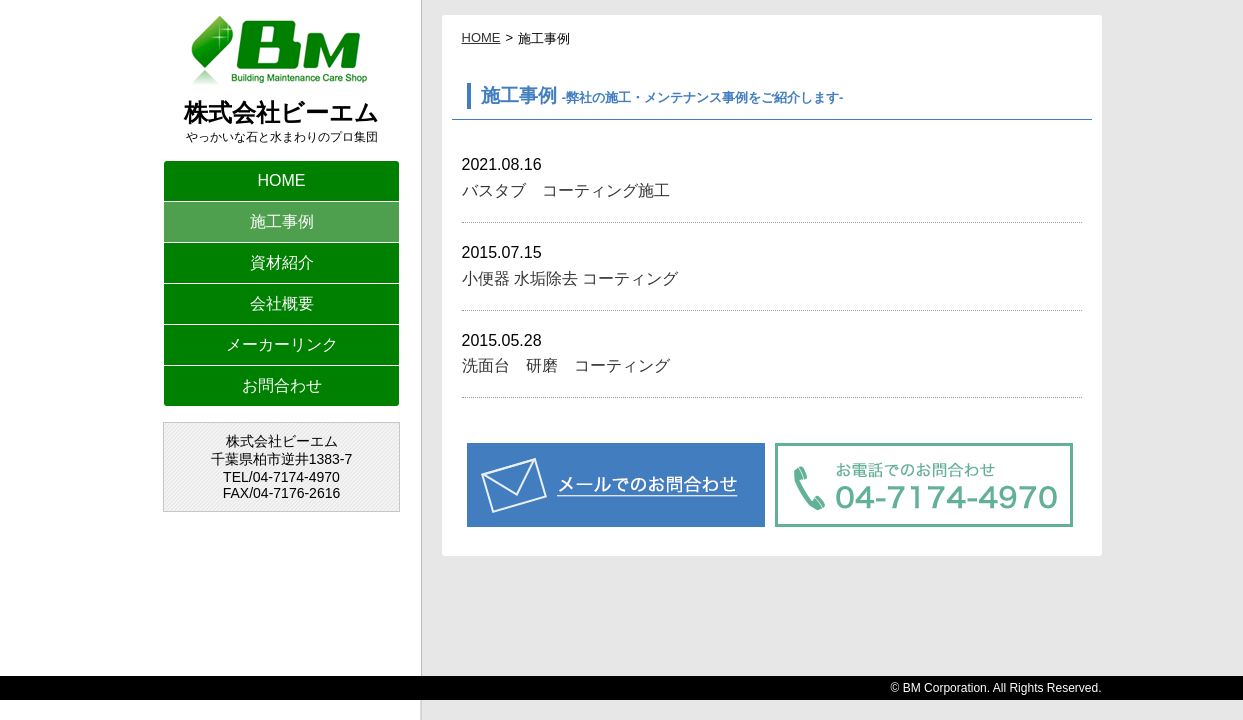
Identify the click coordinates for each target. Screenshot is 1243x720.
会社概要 (282, 303)
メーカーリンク (282, 344)
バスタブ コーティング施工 (574, 190)
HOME (282, 180)
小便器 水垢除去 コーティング (570, 278)
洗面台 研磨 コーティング (566, 365)
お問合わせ (282, 385)
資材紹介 (282, 262)
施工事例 (282, 221)
